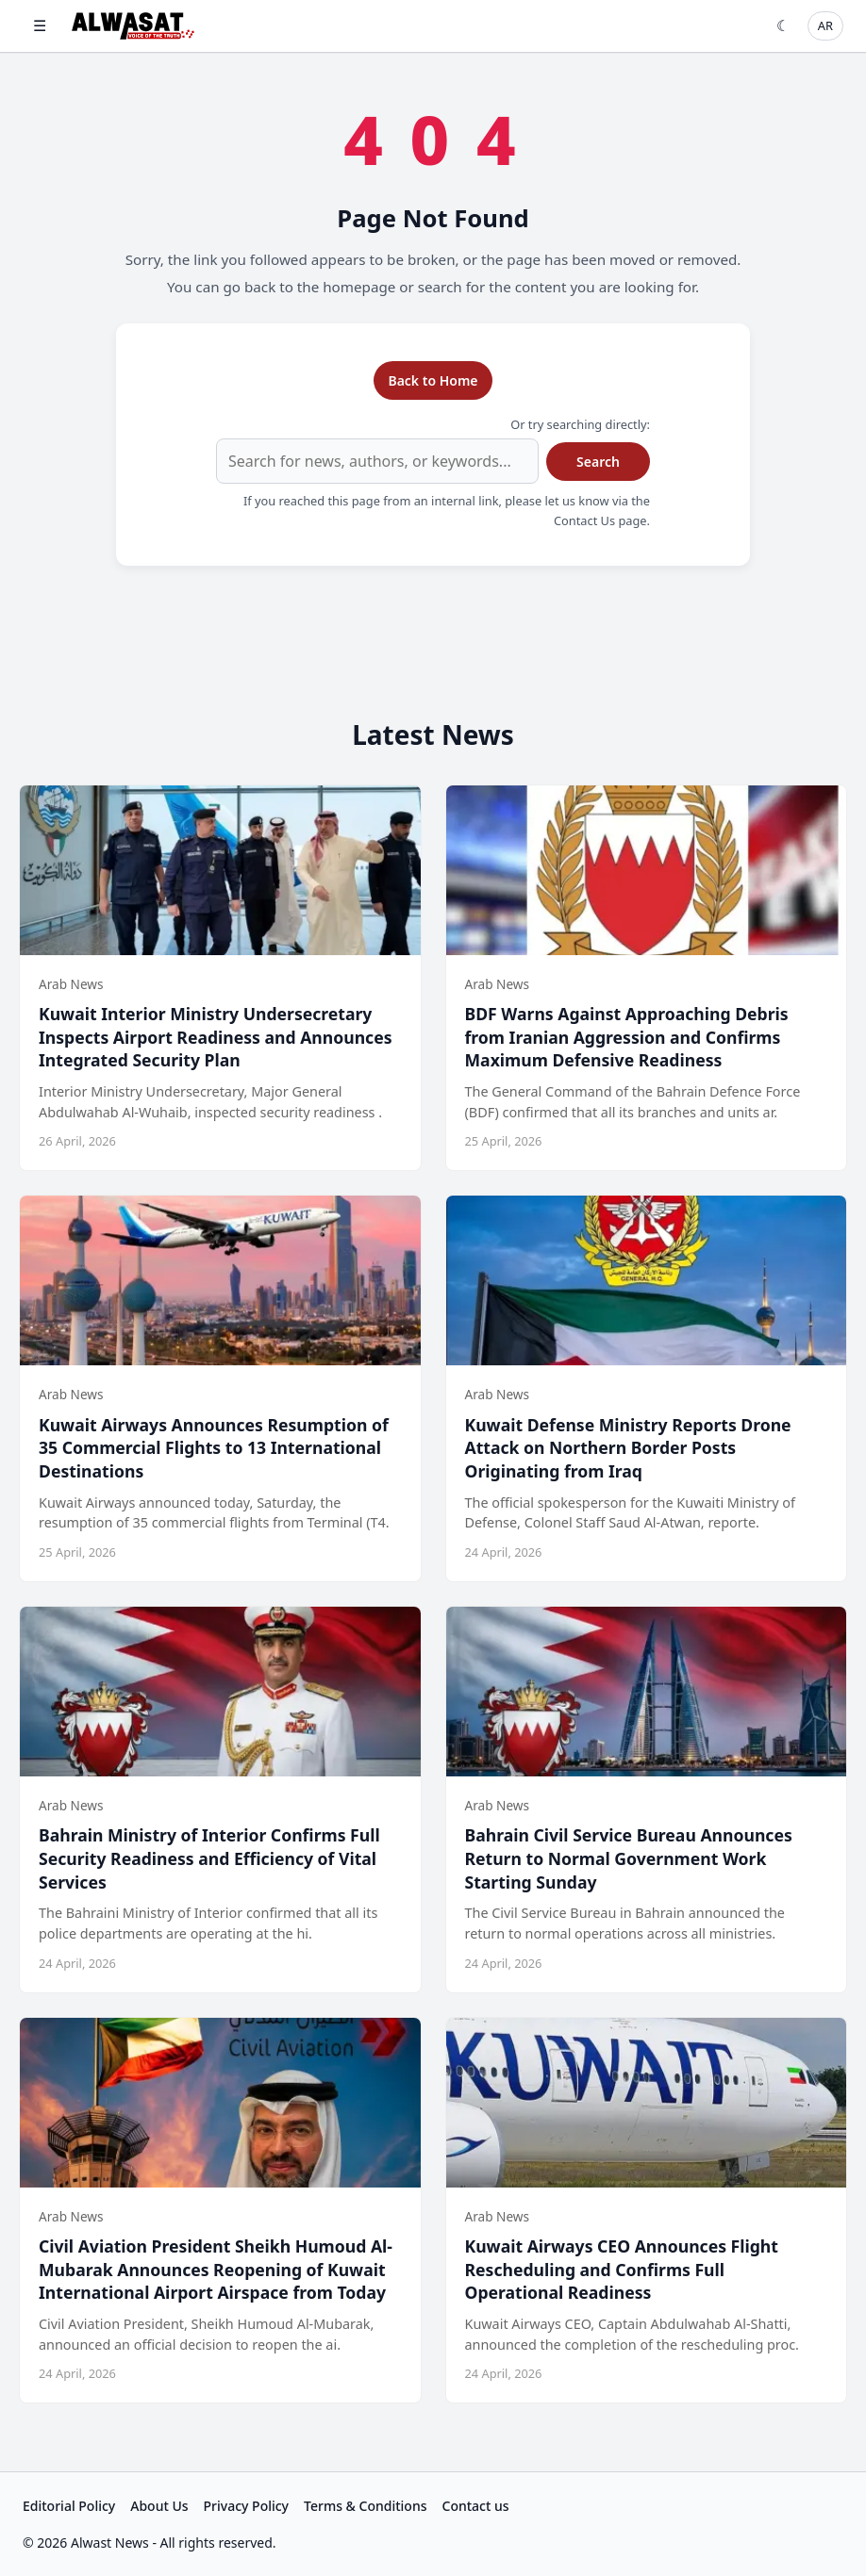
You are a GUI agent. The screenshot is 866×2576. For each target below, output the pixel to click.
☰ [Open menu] (39, 25)
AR (825, 25)
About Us (159, 2506)
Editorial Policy (69, 2506)
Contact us (475, 2506)
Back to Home (432, 380)
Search (598, 462)
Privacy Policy (246, 2506)
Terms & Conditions (365, 2506)
